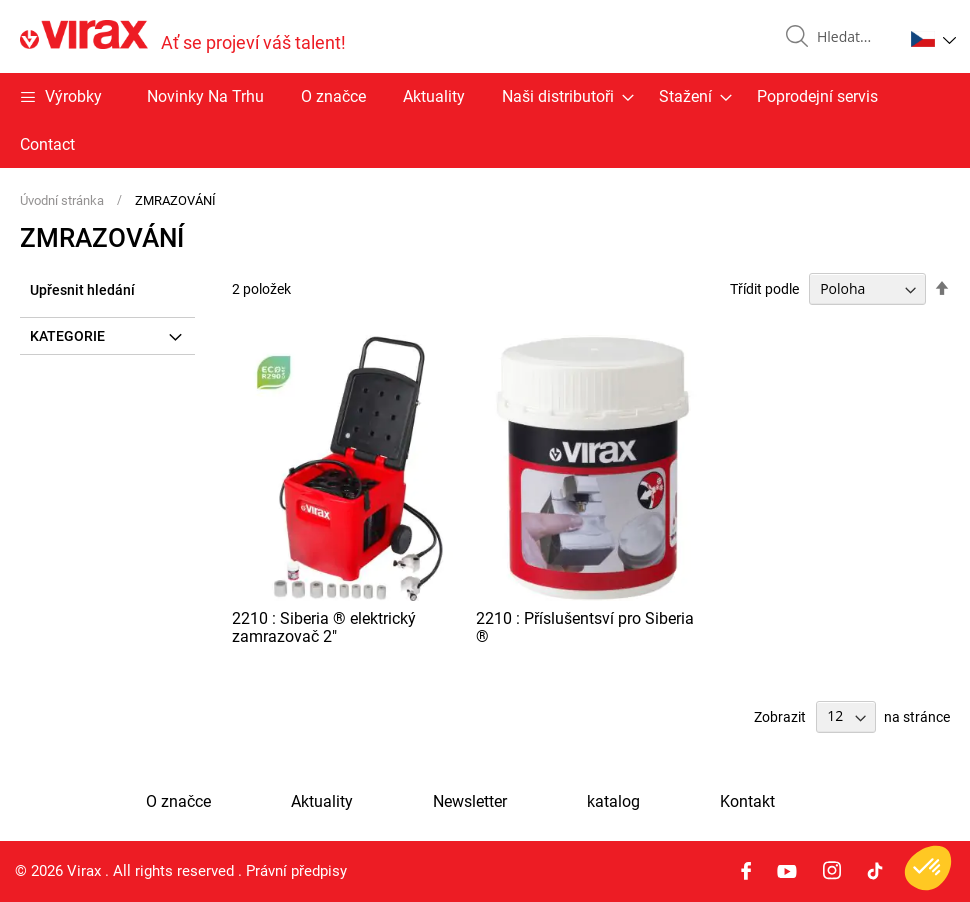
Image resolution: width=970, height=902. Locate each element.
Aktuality (434, 96)
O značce (333, 96)
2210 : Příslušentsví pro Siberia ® (585, 627)
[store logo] (183, 36)
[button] (933, 39)
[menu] (485, 120)
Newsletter (470, 802)
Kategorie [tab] (67, 336)
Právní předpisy (296, 871)
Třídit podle (764, 289)
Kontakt (747, 802)
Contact (47, 144)
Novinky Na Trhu (205, 96)
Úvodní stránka (63, 200)
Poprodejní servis (817, 96)
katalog (613, 802)
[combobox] (852, 37)
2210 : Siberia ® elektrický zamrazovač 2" (324, 627)
